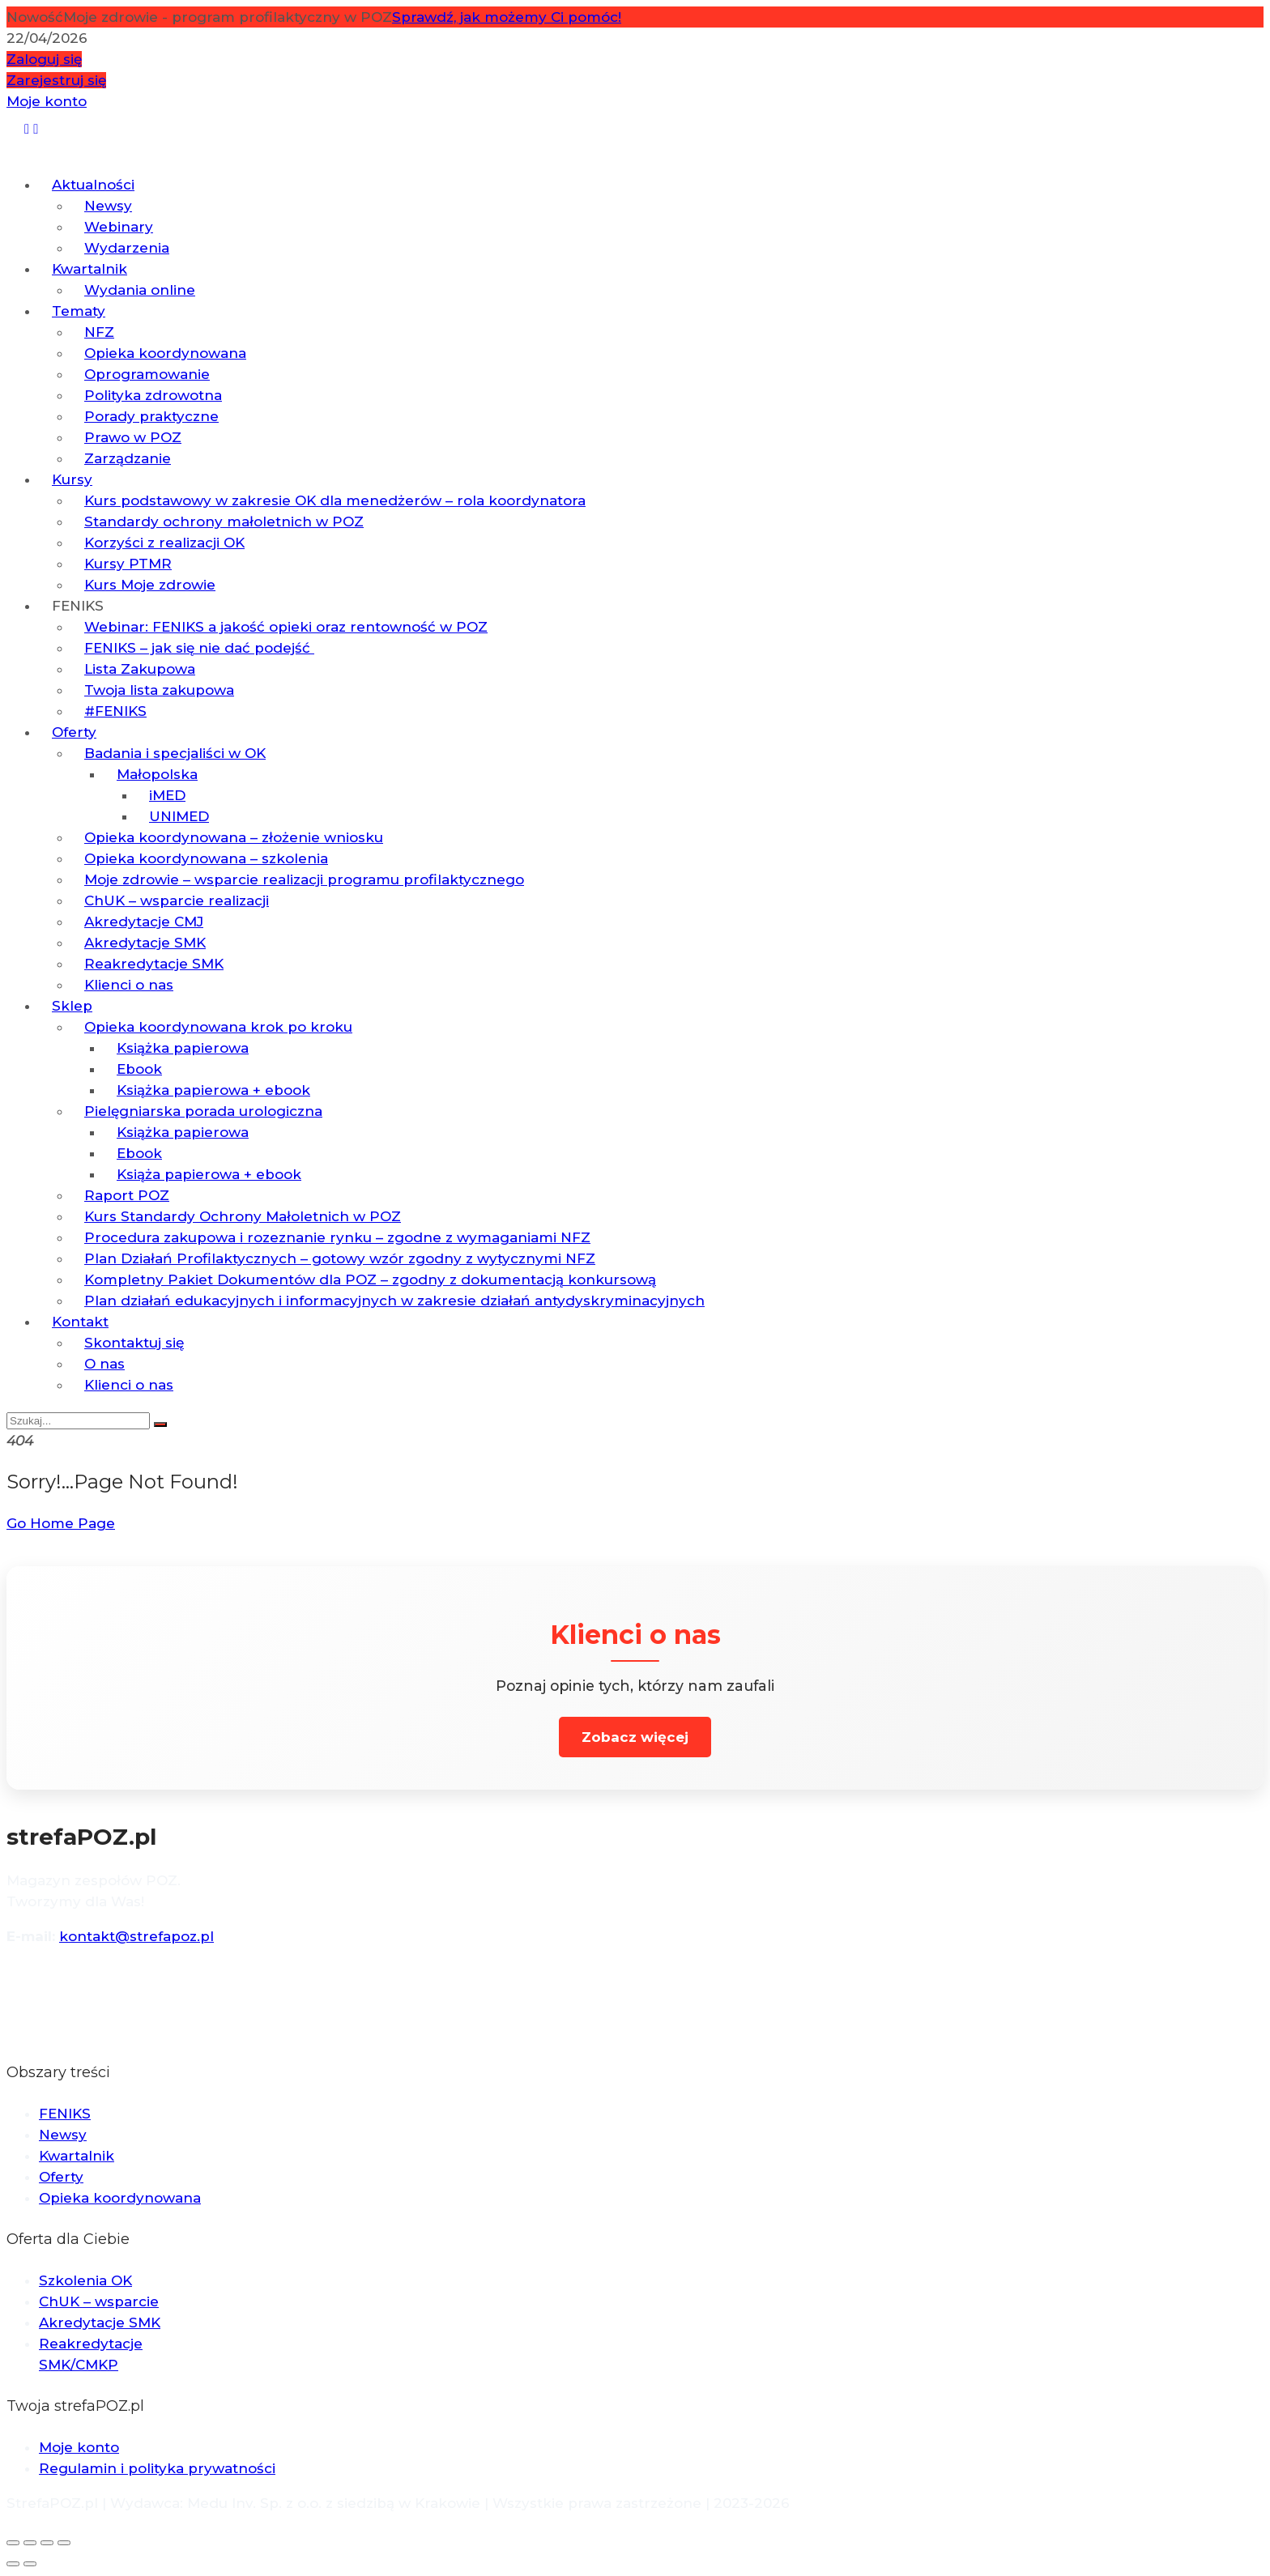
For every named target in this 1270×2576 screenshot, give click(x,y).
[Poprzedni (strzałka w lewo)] (12, 2563)
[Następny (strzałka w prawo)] (29, 2563)
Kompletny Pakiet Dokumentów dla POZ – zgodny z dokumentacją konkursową (370, 1279)
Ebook (139, 1069)
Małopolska (157, 774)
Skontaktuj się (134, 1343)
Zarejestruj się (56, 80)
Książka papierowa (183, 1048)
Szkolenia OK (85, 2280)
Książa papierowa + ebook (209, 1174)
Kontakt (80, 1322)
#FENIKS (115, 711)
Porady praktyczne (151, 416)
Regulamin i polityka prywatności (157, 2468)
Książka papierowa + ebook (213, 1090)
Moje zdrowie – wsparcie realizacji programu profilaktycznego (304, 879)
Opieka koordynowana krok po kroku (218, 1027)
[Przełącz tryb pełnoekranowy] (29, 2542)
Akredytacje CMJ (143, 921)
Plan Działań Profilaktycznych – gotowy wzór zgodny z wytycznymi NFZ (339, 1258)
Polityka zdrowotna (153, 395)
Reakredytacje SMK (154, 964)
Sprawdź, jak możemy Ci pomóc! (506, 17)
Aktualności (93, 185)
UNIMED (179, 816)
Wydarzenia (126, 248)
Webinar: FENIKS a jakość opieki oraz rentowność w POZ (286, 627)
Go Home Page (60, 1523)
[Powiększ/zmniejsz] (12, 2542)
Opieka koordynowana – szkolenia (206, 858)
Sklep (72, 1006)
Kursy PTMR (128, 564)
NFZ (99, 332)
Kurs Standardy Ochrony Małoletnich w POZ (242, 1216)
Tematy (78, 311)
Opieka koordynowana (165, 353)
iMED (167, 795)
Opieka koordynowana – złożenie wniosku (233, 837)
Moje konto (46, 101)
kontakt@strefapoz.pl (136, 1936)
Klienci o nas (128, 985)
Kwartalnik (89, 269)
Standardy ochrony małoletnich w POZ (224, 521)
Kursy (72, 479)
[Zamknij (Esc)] (64, 2542)
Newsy (108, 206)
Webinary (118, 227)
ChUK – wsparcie (99, 2301)
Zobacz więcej (635, 1737)
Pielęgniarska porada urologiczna (203, 1111)
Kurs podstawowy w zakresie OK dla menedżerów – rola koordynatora (335, 500)
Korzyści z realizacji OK (164, 542)
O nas (104, 1364)
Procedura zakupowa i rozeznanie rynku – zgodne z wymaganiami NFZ (337, 1237)
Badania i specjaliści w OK (175, 753)
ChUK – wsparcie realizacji (176, 900)
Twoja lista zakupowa (159, 690)
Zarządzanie (127, 458)
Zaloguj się (44, 59)
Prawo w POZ (132, 437)
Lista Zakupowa (139, 669)
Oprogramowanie (147, 374)
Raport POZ (126, 1195)
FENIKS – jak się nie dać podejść (199, 648)
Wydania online (139, 290)
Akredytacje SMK (145, 943)
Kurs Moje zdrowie (149, 585)
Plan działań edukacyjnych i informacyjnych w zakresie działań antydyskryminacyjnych (394, 1300)
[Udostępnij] (46, 2542)
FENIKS (78, 606)
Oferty (74, 732)
